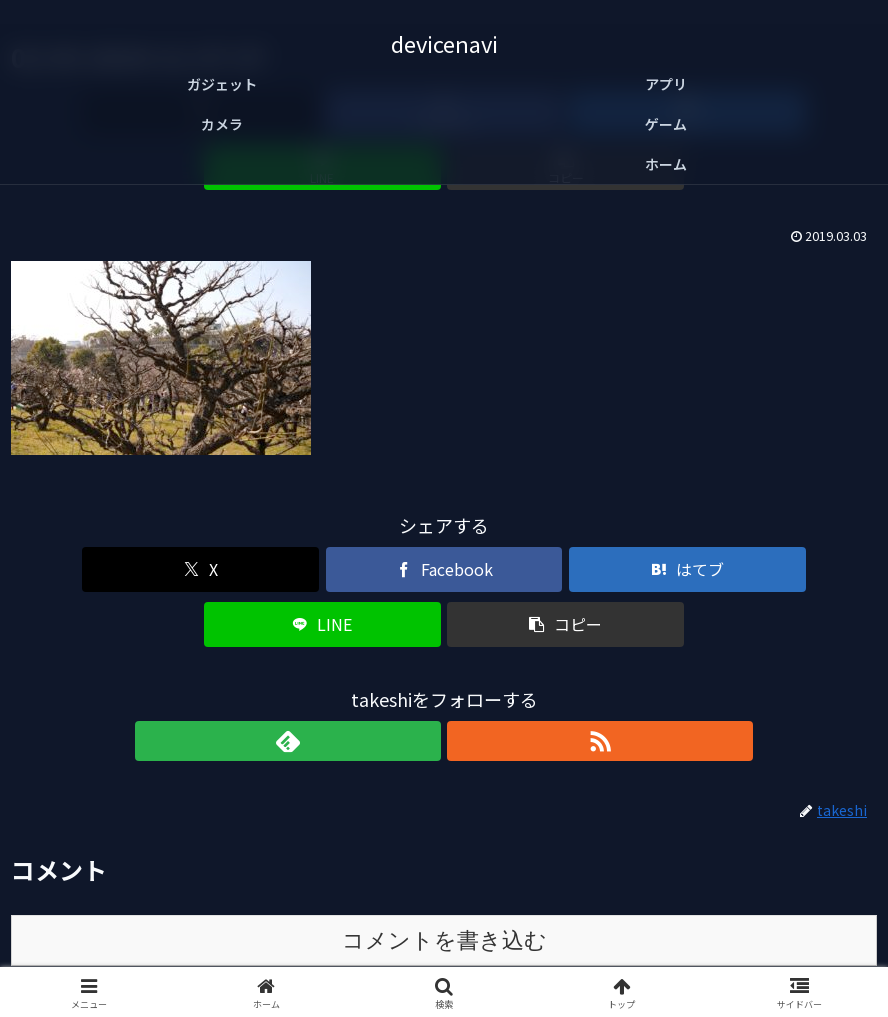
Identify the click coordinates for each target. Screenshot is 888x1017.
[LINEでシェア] (589, 514)
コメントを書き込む (444, 830)
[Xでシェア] (153, 514)
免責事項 (444, 954)
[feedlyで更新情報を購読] (421, 631)
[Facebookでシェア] (298, 514)
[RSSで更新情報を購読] (467, 631)
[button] (735, 514)
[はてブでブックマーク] (444, 514)
